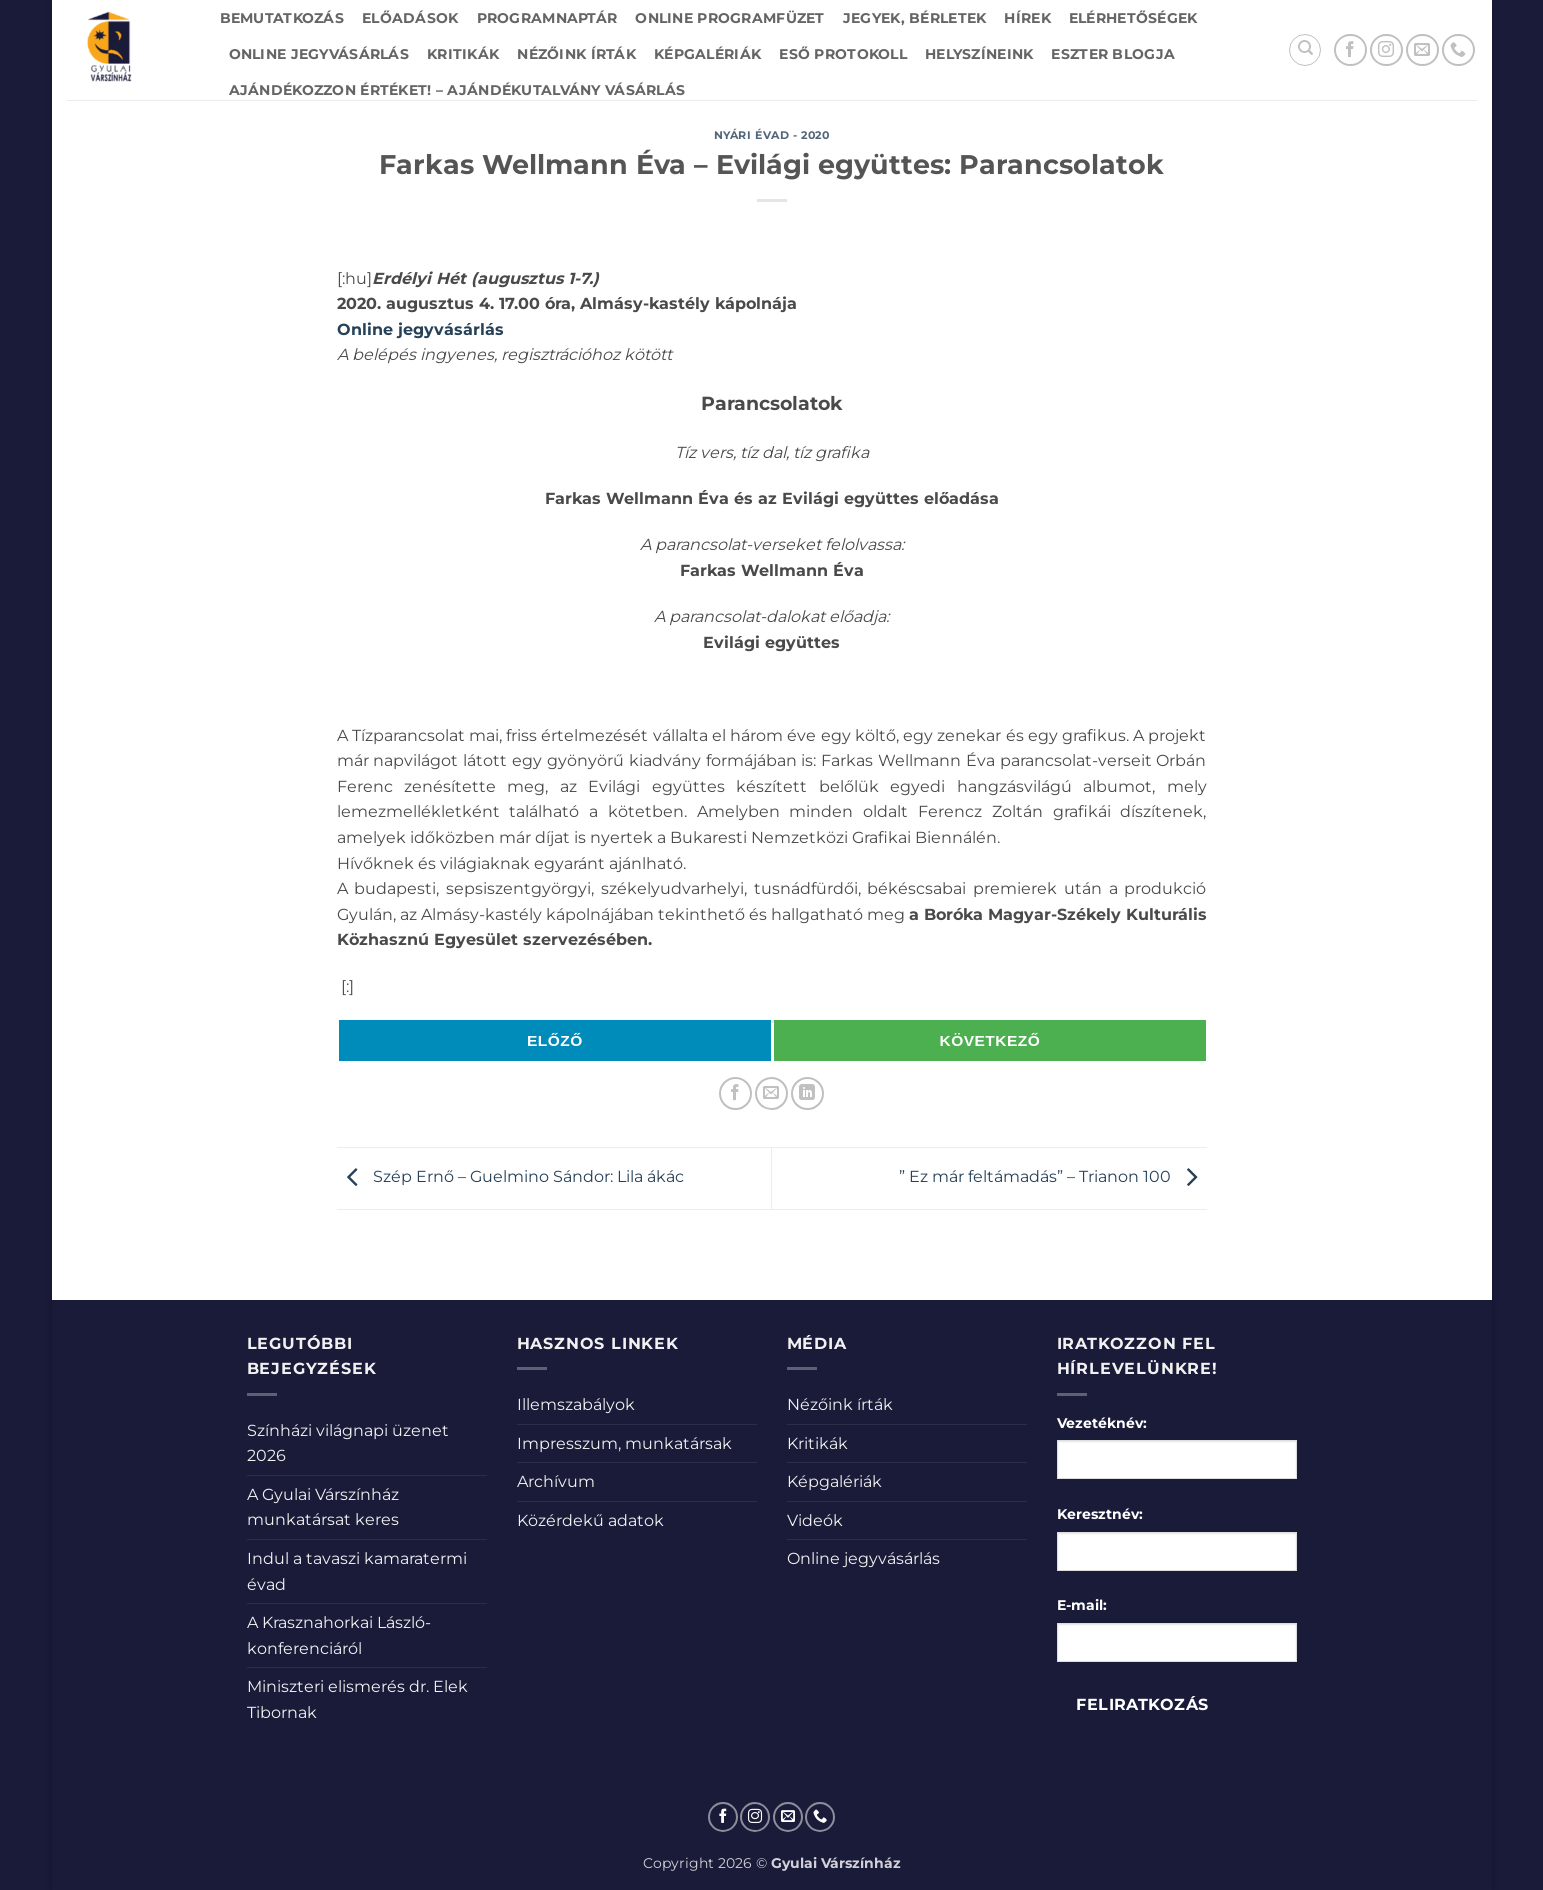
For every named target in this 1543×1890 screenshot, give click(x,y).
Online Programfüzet (729, 18)
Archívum (556, 1481)
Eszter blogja (1113, 54)
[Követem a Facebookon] (1350, 50)
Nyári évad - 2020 (772, 135)
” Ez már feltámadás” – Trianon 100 (1053, 1177)
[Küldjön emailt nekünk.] (1422, 50)
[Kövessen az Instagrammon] (1386, 50)
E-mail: (1082, 1605)
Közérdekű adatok (590, 1520)
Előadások (410, 18)
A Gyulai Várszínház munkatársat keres (323, 1507)
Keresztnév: (1100, 1514)
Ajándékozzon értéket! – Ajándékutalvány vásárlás (457, 90)
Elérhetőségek (1133, 18)
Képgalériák (707, 54)
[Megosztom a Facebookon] (735, 1093)
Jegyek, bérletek (915, 18)
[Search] (1305, 50)
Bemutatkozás (282, 18)
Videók (815, 1520)
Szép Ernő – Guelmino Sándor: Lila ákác (510, 1177)
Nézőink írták (576, 54)
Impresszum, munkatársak (624, 1443)
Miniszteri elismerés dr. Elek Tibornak (357, 1699)
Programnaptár (547, 18)
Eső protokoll (843, 54)
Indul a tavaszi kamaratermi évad (357, 1571)
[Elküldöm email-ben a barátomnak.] (771, 1093)
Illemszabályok (576, 1404)
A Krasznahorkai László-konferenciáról (339, 1635)
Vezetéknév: (1102, 1423)
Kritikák (463, 54)
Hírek (1027, 18)
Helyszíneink (979, 54)
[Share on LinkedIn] (807, 1093)
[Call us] (1458, 50)
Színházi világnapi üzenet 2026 (348, 1443)
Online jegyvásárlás (319, 54)
